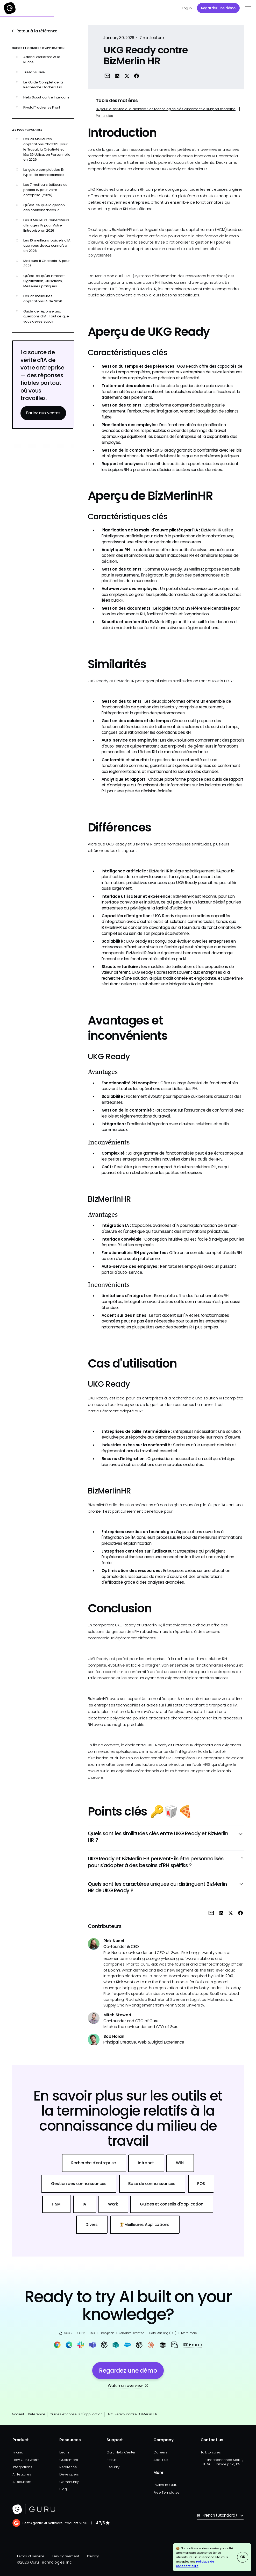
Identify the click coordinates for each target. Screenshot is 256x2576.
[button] (246, 8)
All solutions (22, 2481)
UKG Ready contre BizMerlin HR (131, 2414)
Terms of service (30, 2556)
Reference (68, 2467)
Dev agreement (65, 2556)
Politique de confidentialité (195, 2563)
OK (242, 2556)
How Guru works (25, 2459)
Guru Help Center (121, 2452)
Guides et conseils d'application (76, 2414)
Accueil (18, 2414)
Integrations (22, 2467)
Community (69, 2481)
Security (112, 2467)
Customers (68, 2459)
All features (21, 2474)
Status (111, 2459)
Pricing (17, 2452)
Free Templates (166, 2492)
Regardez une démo (218, 8)
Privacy (92, 2556)
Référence (36, 2414)
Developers (69, 2474)
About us (160, 2459)
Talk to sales (211, 2452)
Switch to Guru (165, 2484)
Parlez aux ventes (43, 413)
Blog (63, 2489)
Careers (160, 2452)
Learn (64, 2452)
